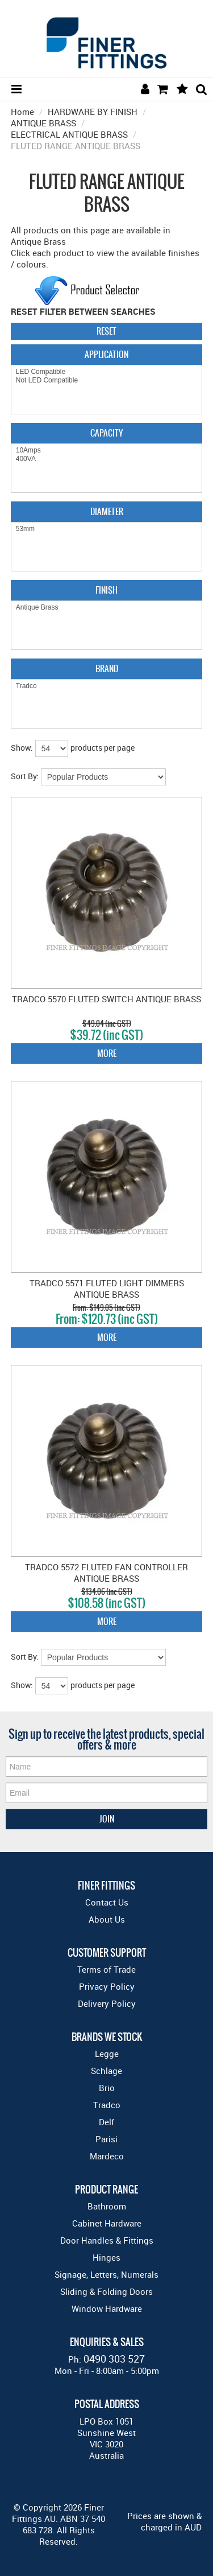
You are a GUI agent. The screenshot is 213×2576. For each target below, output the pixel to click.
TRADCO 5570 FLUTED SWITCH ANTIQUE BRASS (106, 999)
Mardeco (107, 2156)
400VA (107, 459)
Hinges (106, 2257)
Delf (106, 2122)
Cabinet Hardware (106, 2223)
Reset (106, 331)
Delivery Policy (107, 2003)
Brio (107, 2087)
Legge (107, 2053)
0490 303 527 (114, 2358)
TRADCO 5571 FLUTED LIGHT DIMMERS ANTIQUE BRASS (107, 1288)
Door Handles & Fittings (106, 2240)
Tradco (107, 686)
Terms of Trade (106, 1969)
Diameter (106, 511)
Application (106, 354)
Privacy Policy (107, 1986)
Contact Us (106, 1902)
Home (22, 111)
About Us (107, 1919)
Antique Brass (107, 607)
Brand (106, 668)
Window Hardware (107, 2308)
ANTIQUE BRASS (43, 123)
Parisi (106, 2139)
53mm (107, 529)
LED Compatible (107, 372)
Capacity (106, 432)
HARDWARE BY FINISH (92, 111)
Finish (106, 589)
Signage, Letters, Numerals (106, 2274)
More (106, 1053)
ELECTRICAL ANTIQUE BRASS (69, 134)
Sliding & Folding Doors (106, 2291)
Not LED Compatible (107, 380)
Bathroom (106, 2206)
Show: (22, 747)
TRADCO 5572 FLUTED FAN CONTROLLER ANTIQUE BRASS (106, 1572)
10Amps (107, 450)
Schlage (106, 2070)
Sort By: (25, 776)
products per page (102, 747)
